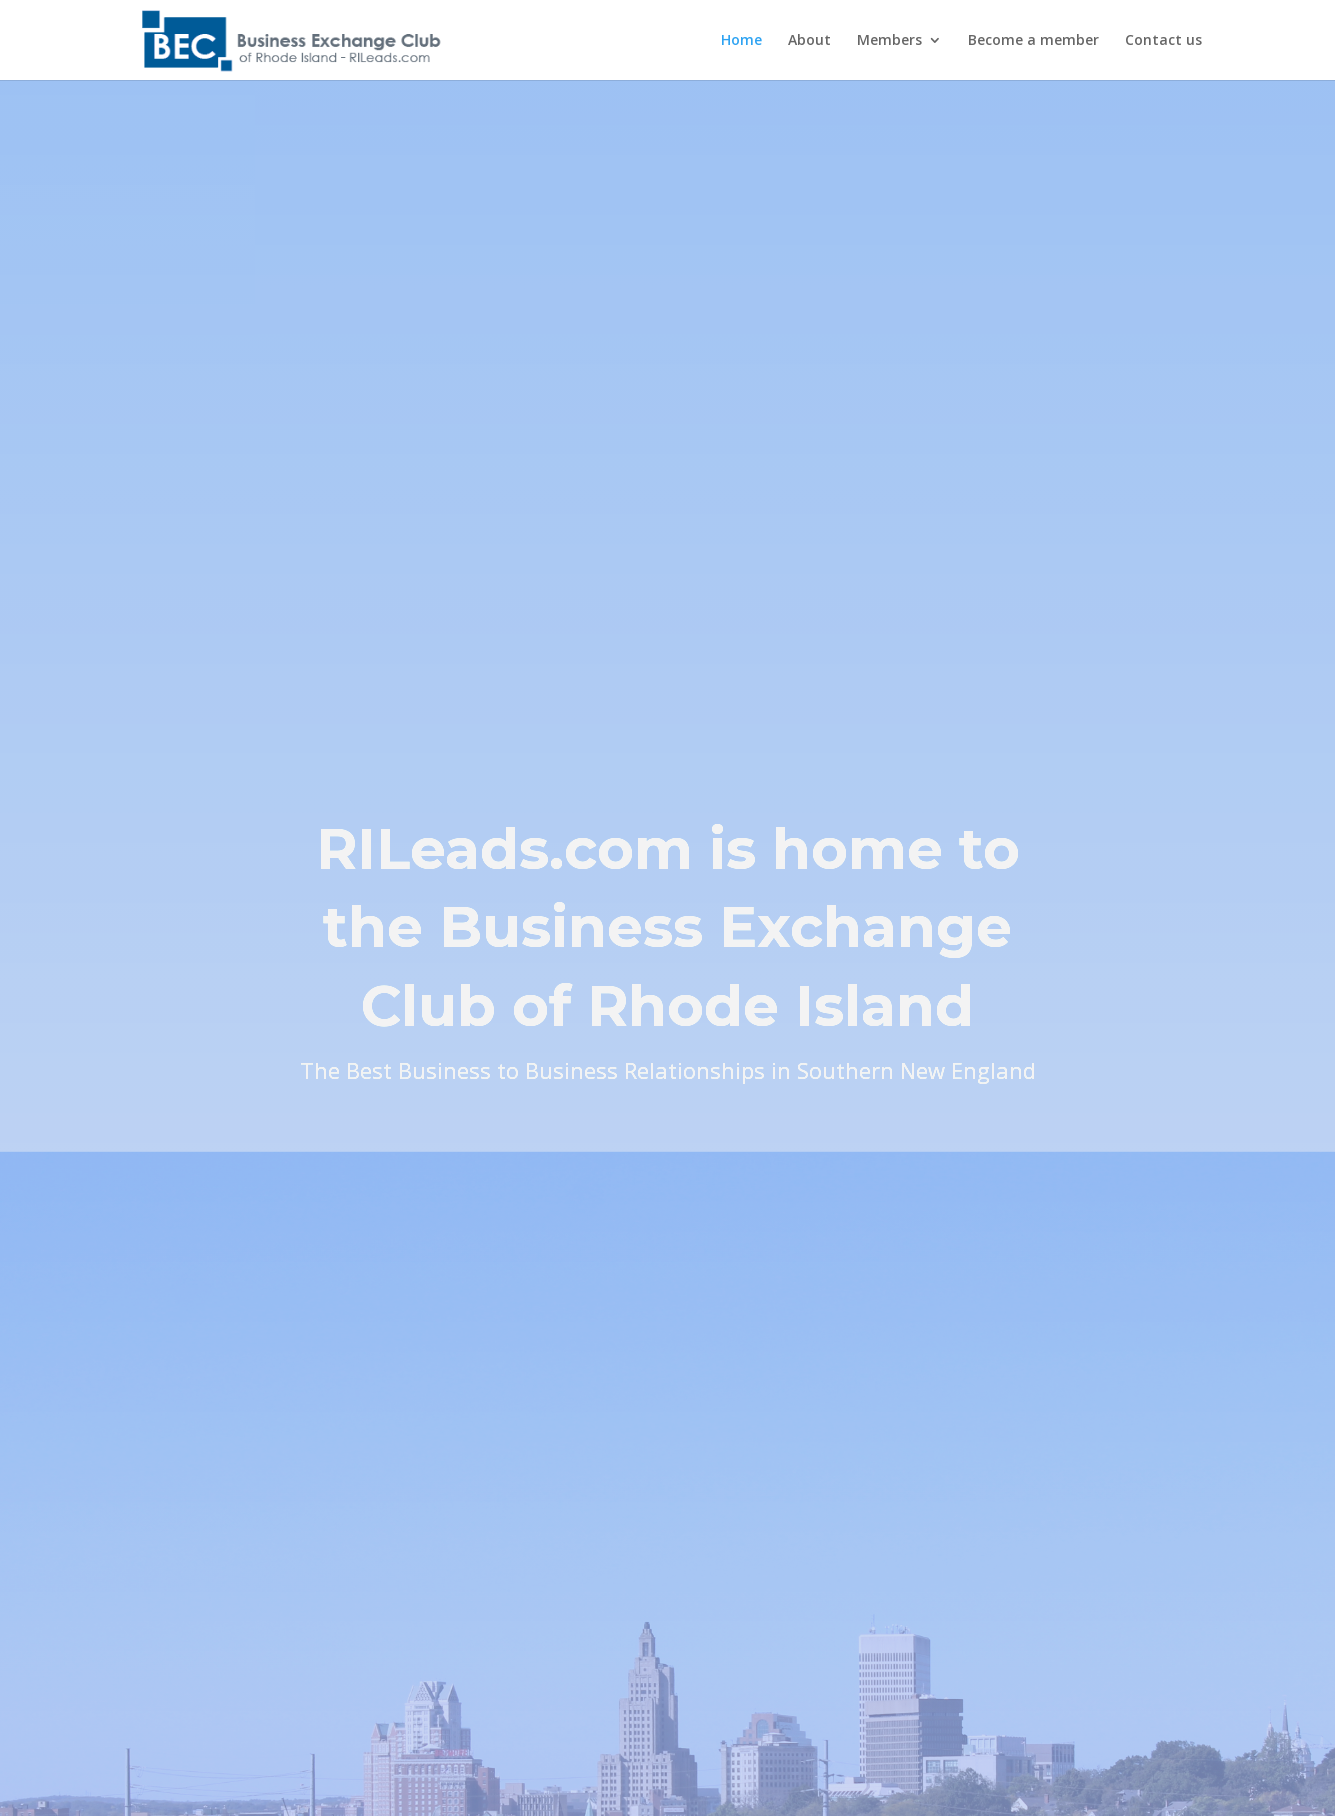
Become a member (1033, 41)
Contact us (1163, 41)
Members (889, 41)
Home (741, 41)
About (809, 41)
